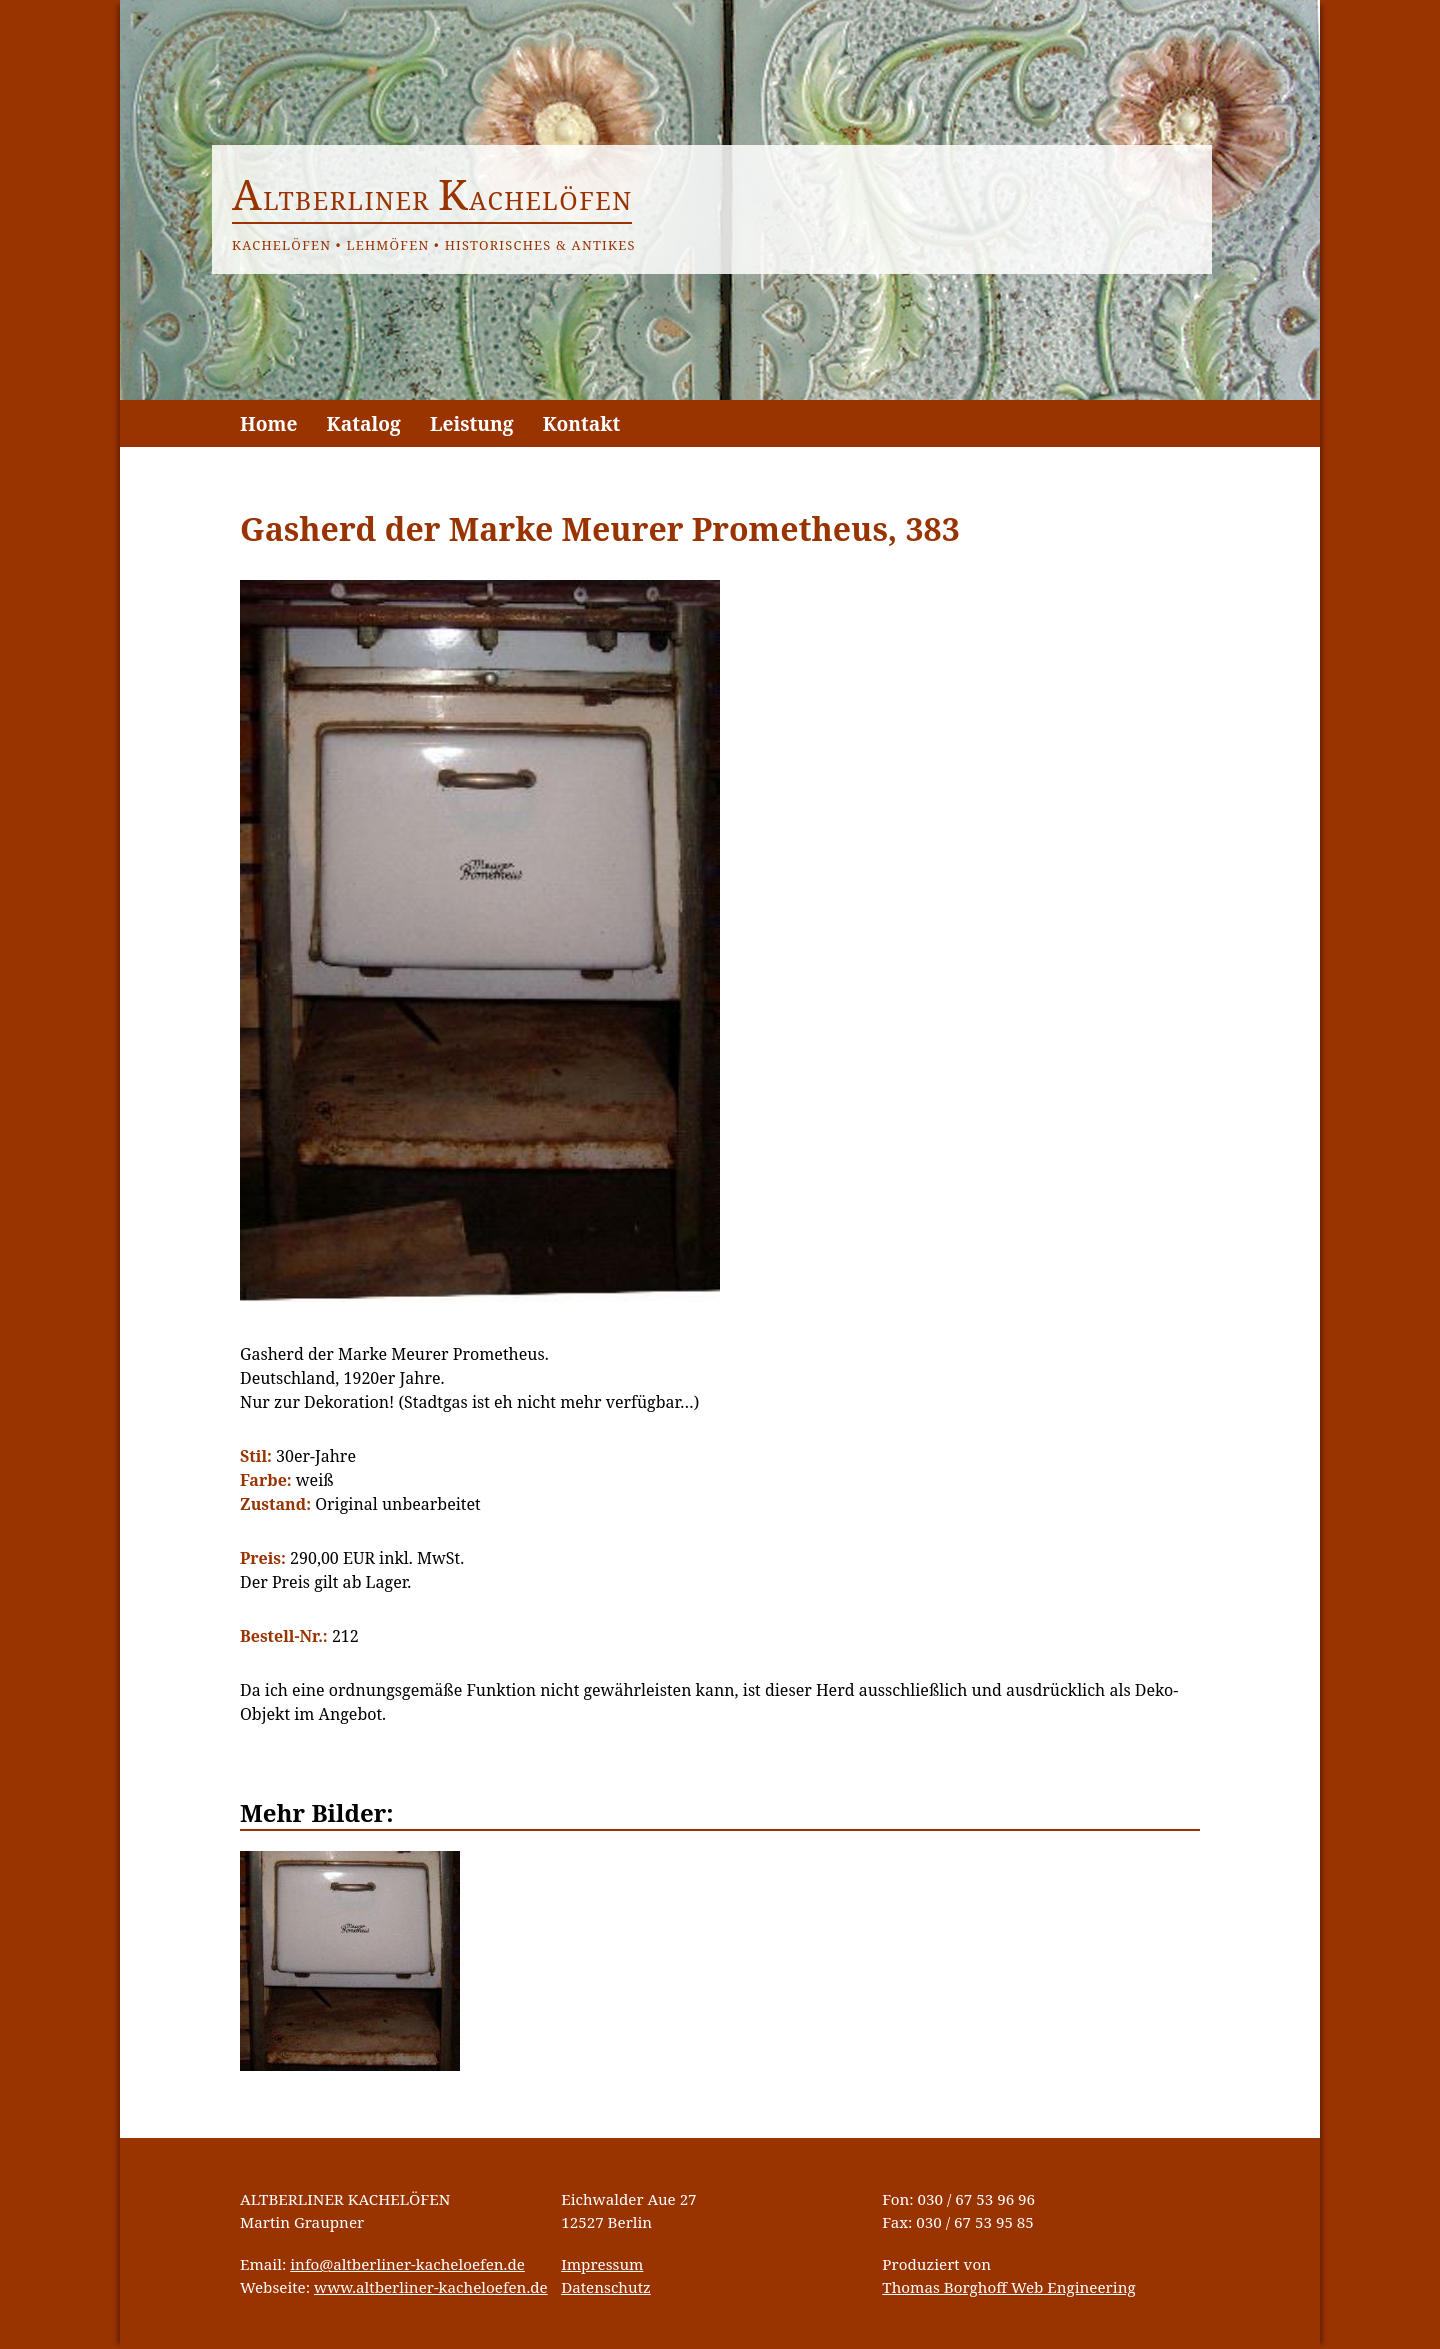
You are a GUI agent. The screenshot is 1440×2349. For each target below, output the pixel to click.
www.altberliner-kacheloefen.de (431, 2287)
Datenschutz (606, 2287)
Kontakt (582, 423)
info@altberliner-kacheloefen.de (407, 2264)
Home (268, 423)
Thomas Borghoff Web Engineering (1008, 2287)
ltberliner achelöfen (432, 200)
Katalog (364, 423)
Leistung (472, 423)
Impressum (602, 2264)
